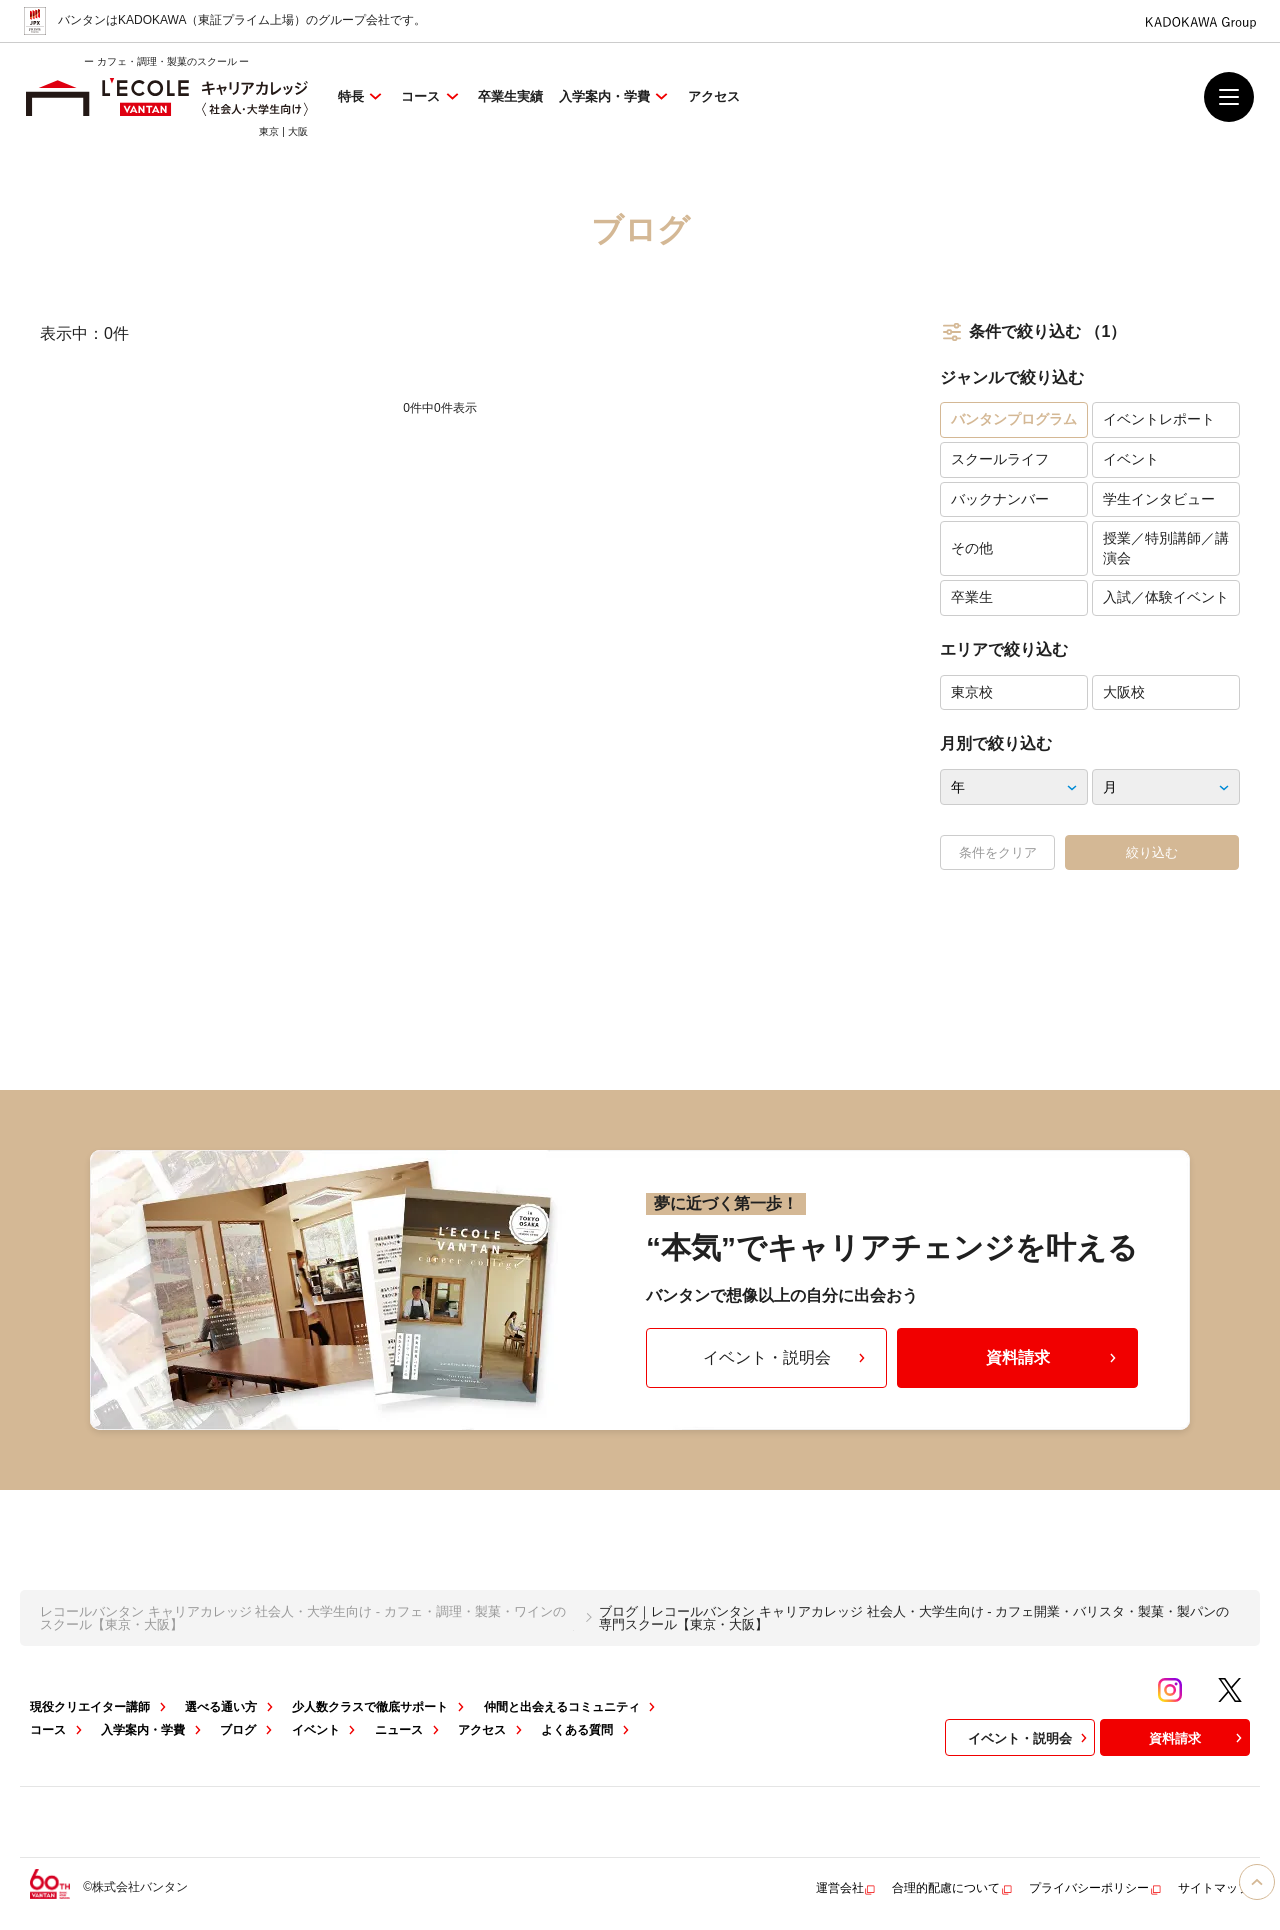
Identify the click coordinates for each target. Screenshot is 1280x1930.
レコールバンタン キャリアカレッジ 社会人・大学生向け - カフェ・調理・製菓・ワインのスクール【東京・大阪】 (303, 1618)
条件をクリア (998, 852)
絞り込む (1152, 852)
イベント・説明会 (787, 1357)
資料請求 (1054, 1357)
